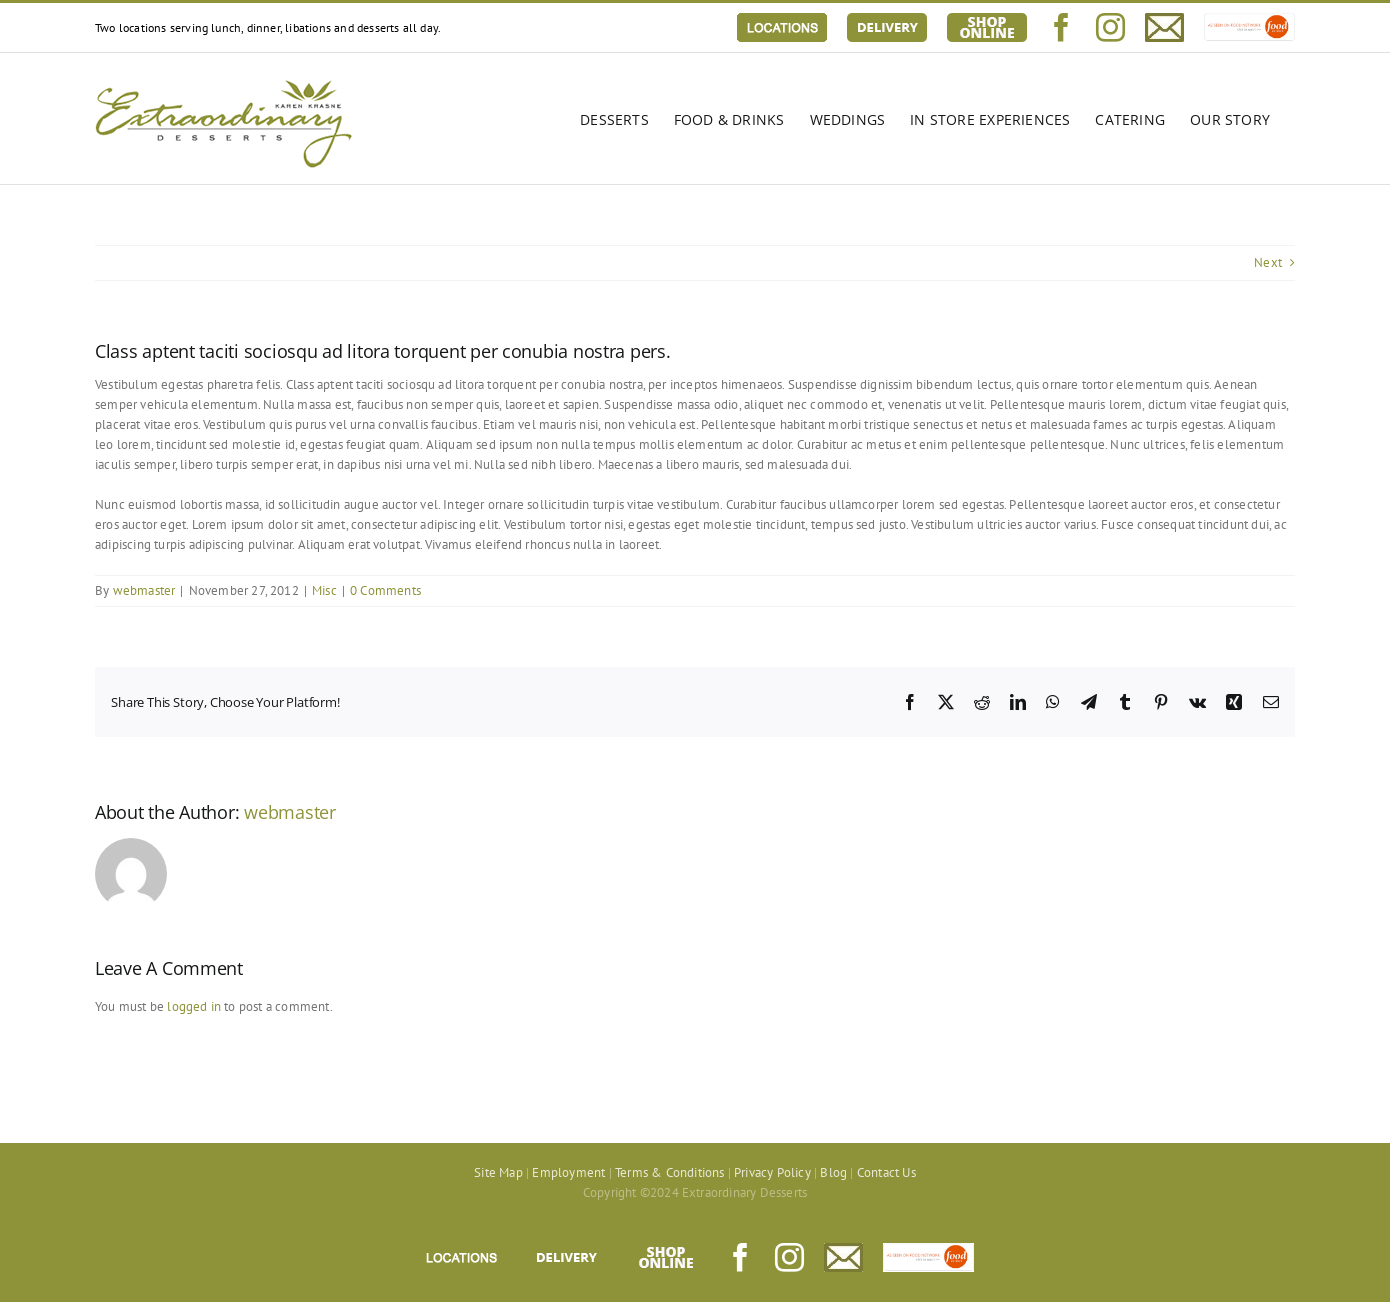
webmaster (144, 590)
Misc (324, 590)
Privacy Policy (772, 1172)
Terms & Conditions (670, 1172)
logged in (194, 1006)
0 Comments (385, 590)
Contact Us (886, 1172)
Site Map (498, 1172)
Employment (568, 1172)
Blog (833, 1172)
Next (1268, 262)
